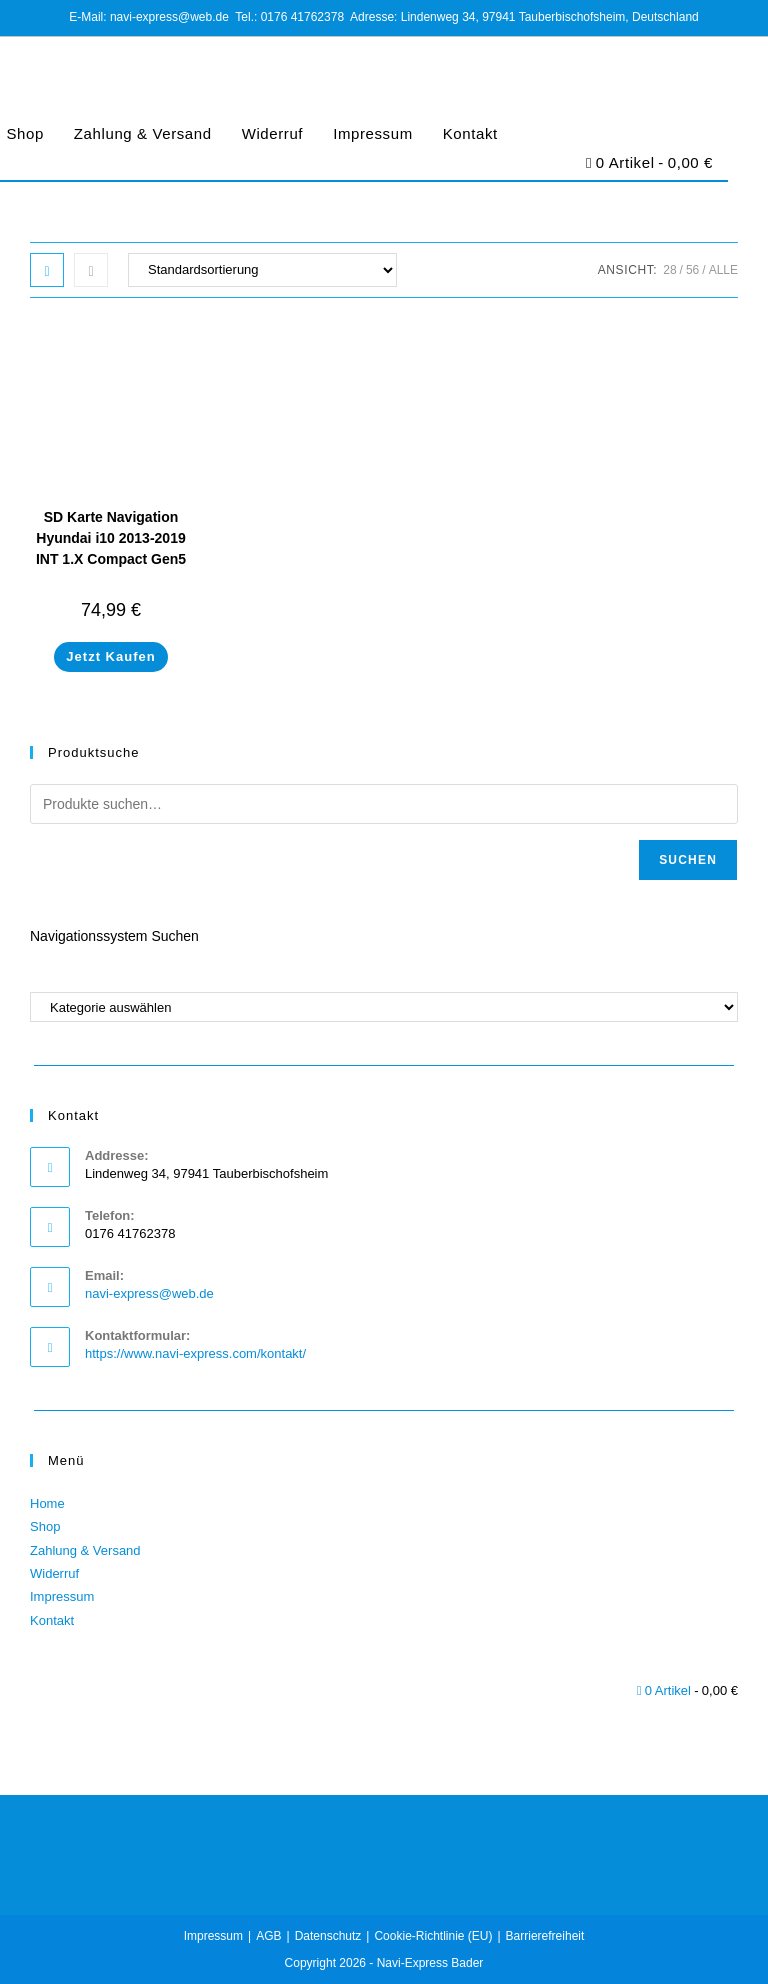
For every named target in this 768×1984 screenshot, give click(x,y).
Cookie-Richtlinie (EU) (433, 1936)
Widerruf (272, 133)
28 (669, 270)
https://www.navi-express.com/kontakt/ (195, 1353)
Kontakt (470, 133)
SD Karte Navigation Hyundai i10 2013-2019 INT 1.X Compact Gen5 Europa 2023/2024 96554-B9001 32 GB (111, 559)
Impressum (373, 133)
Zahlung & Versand (143, 133)
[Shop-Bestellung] (262, 270)
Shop (45, 1526)
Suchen (688, 860)
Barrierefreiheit (545, 1936)
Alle (723, 270)
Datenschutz (328, 1936)
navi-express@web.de (149, 1293)
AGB (268, 1936)
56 (692, 270)
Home (47, 1503)
